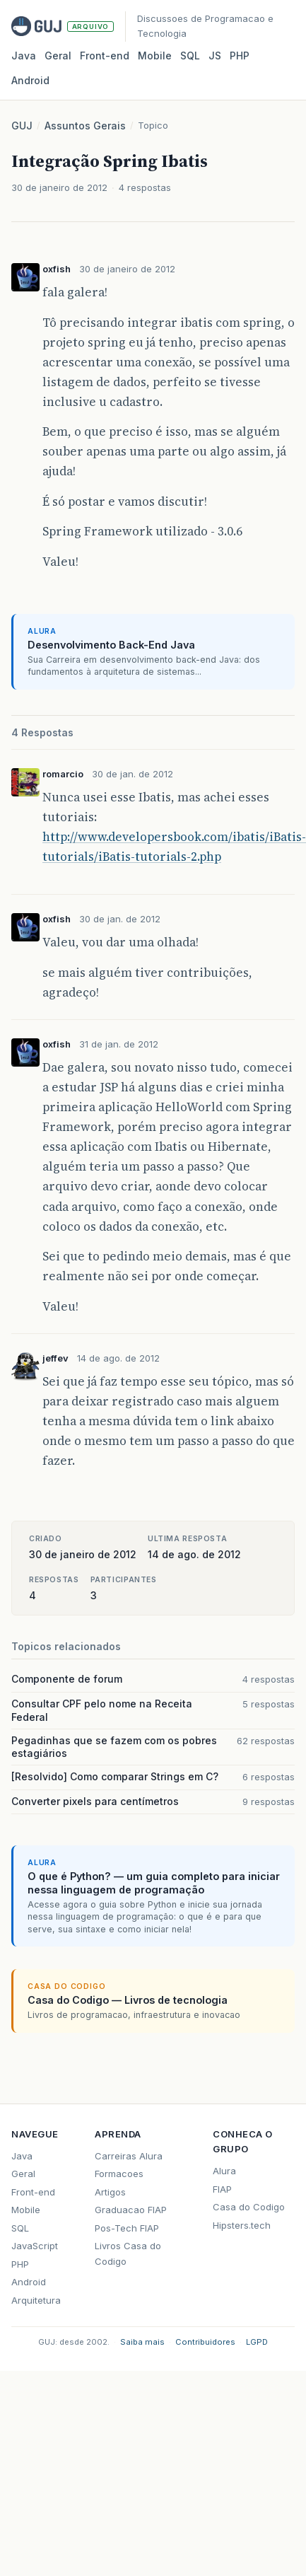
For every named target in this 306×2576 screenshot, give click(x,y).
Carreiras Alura (129, 2156)
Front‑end (104, 56)
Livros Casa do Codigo (128, 2253)
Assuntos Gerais (85, 126)
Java (23, 56)
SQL (190, 56)
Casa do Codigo (249, 2206)
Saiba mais (142, 2342)
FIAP (222, 2189)
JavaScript (34, 2245)
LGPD (257, 2342)
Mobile (155, 56)
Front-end (33, 2192)
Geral (58, 56)
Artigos (110, 2192)
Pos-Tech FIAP (127, 2228)
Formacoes (119, 2173)
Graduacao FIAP (131, 2209)
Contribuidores (205, 2342)
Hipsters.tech (242, 2225)
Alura (224, 2170)
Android (30, 80)
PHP (239, 56)
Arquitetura (36, 2300)
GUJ (22, 126)
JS (214, 56)
